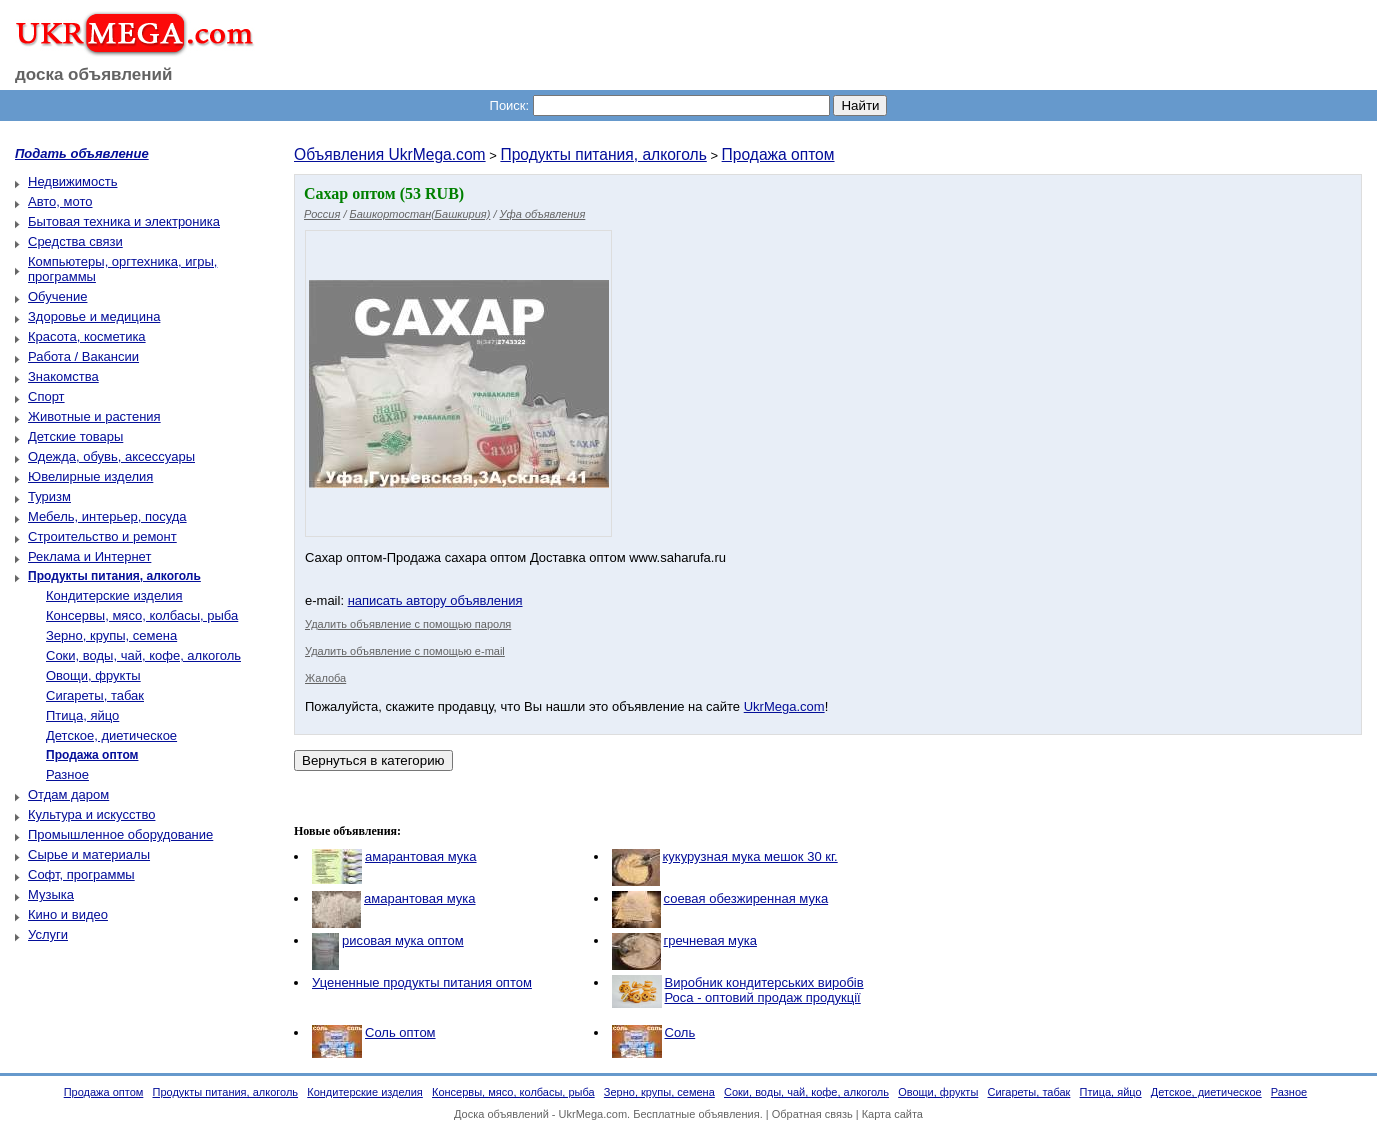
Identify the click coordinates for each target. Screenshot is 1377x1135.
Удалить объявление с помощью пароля (408, 624)
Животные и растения (94, 416)
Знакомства (63, 376)
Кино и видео (68, 914)
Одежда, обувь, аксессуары (111, 456)
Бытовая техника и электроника (124, 221)
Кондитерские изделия (114, 595)
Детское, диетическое (111, 735)
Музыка (51, 894)
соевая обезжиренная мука (746, 898)
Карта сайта (892, 1114)
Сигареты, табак (95, 695)
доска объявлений (94, 74)
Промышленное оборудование (120, 834)
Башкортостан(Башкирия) (420, 214)
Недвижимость (72, 181)
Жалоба (325, 678)
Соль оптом (400, 1032)
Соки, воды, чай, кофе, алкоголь (143, 655)
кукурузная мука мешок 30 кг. (750, 856)
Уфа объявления (543, 214)
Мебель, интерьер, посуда (107, 516)
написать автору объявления (435, 600)
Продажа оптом (778, 154)
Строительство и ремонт (102, 536)
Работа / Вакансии (83, 356)
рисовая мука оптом (403, 940)
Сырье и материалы (89, 854)
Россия (322, 214)
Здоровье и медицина (94, 316)
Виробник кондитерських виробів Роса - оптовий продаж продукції (764, 990)
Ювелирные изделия (90, 476)
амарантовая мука (421, 856)
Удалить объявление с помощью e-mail (405, 651)
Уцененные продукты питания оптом (422, 982)
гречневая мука (710, 940)
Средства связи (75, 241)
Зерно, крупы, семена (111, 635)
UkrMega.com (784, 706)
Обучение (57, 296)
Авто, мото (60, 201)
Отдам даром (68, 794)
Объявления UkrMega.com (390, 154)
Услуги (48, 934)
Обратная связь (812, 1114)
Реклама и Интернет (89, 556)
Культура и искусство (91, 814)
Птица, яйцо (82, 715)
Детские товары (75, 436)
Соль (680, 1032)
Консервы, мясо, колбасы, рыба (142, 615)
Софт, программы (81, 874)
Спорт (46, 396)
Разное (67, 774)
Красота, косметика (87, 336)
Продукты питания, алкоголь (603, 154)
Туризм (49, 496)
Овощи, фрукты (93, 675)
